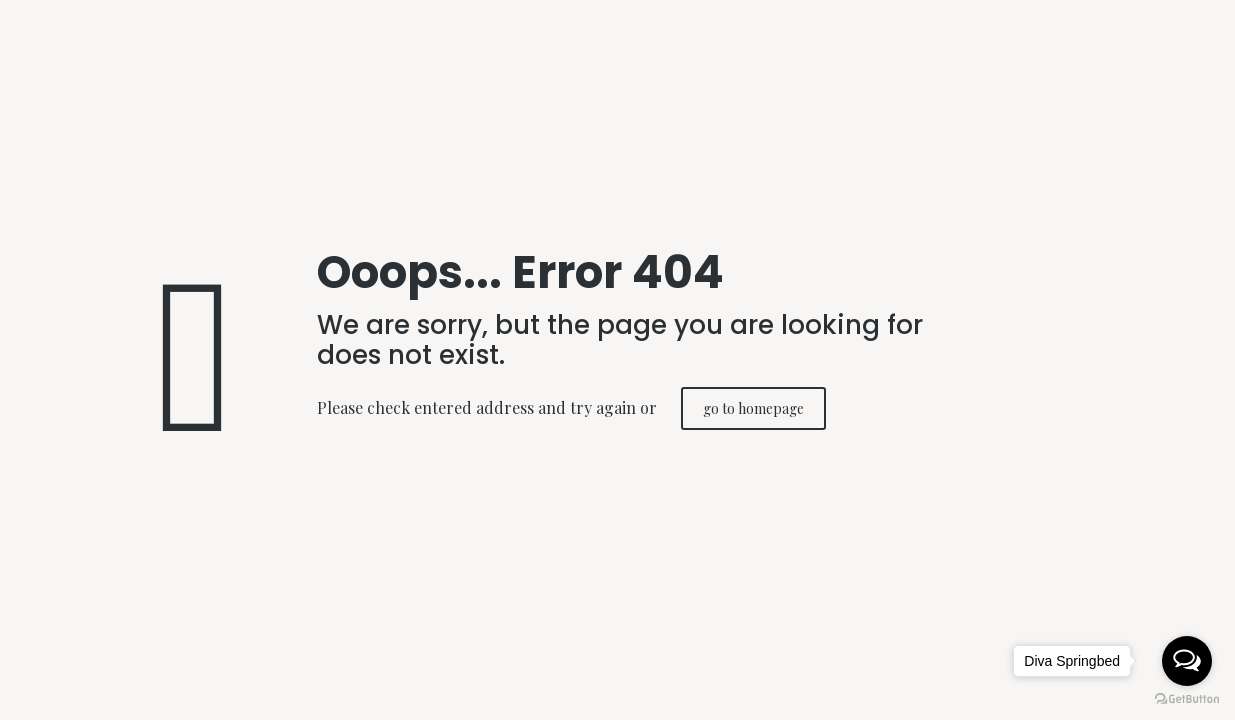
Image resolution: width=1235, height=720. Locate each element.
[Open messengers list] (1187, 661)
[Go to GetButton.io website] (1187, 699)
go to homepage (753, 408)
